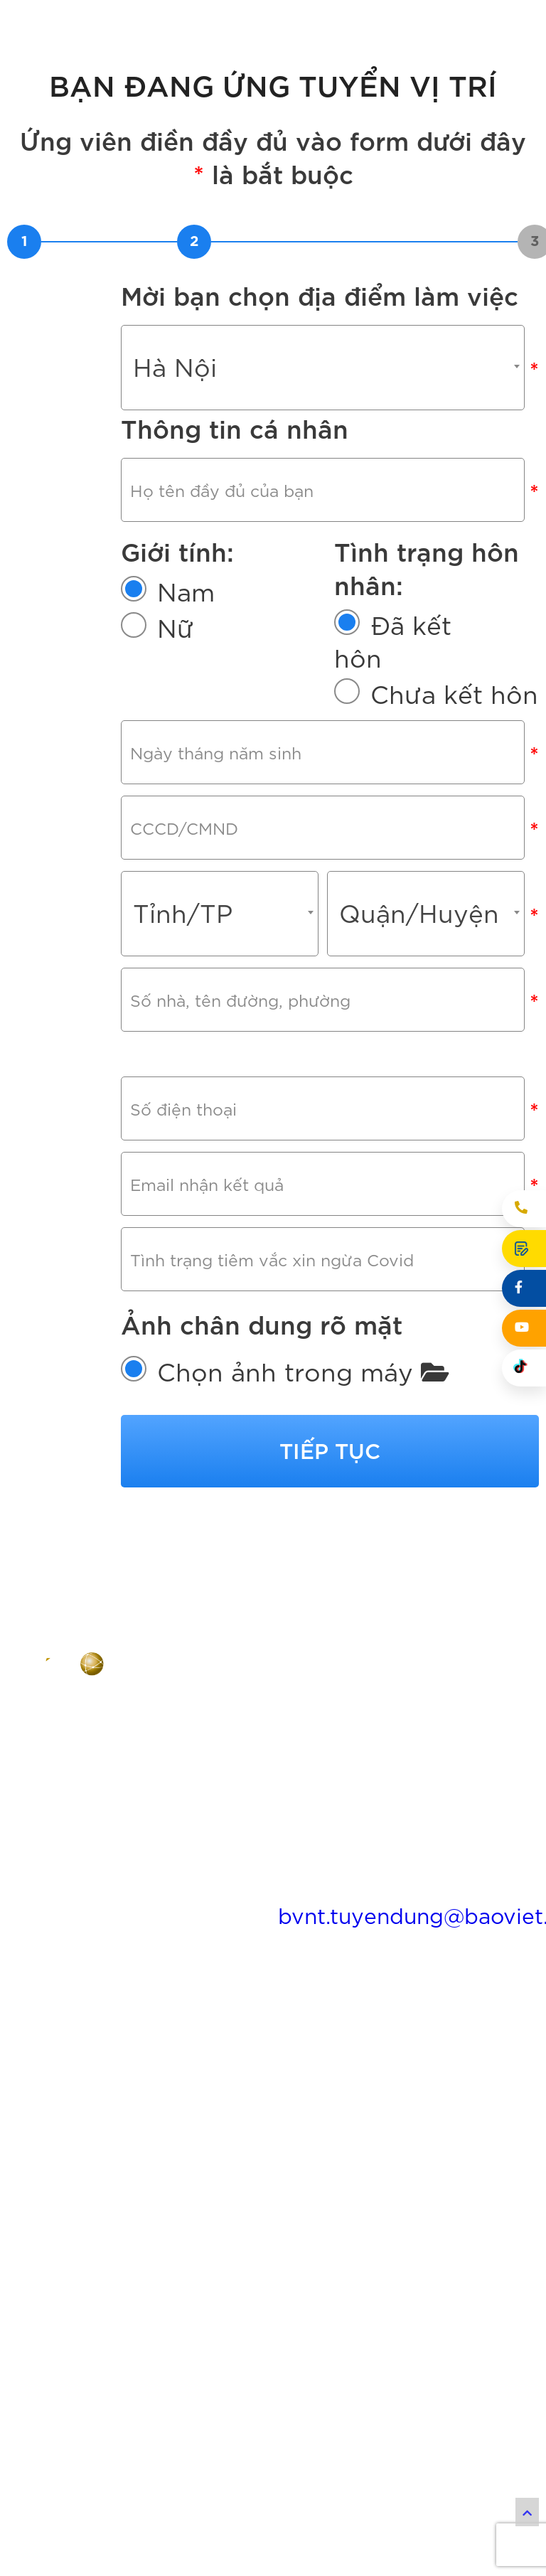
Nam (186, 611)
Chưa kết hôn (454, 714)
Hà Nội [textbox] (175, 365)
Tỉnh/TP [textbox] (182, 975)
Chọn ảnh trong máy (303, 1519)
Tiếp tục (329, 1598)
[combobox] (323, 367)
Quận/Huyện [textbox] (419, 975)
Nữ (175, 647)
